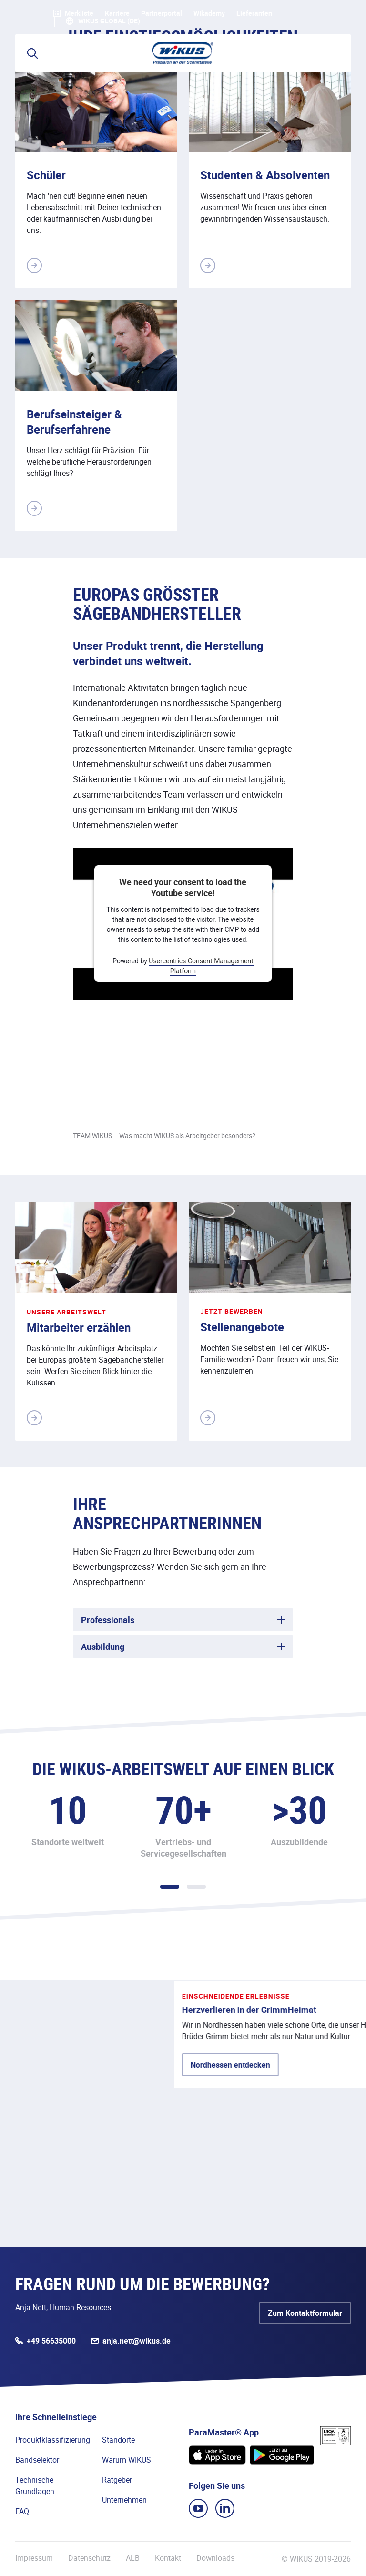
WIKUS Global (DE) (109, 21)
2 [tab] (196, 1887)
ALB (133, 2558)
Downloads (215, 2558)
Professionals (107, 1620)
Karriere (117, 13)
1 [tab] (169, 1887)
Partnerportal (161, 13)
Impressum (34, 2558)
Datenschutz (89, 2558)
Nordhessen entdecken (75, 2137)
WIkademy (209, 13)
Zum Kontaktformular (305, 2313)
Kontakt (168, 2558)
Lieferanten (254, 13)
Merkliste (73, 13)
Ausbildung (102, 1646)
